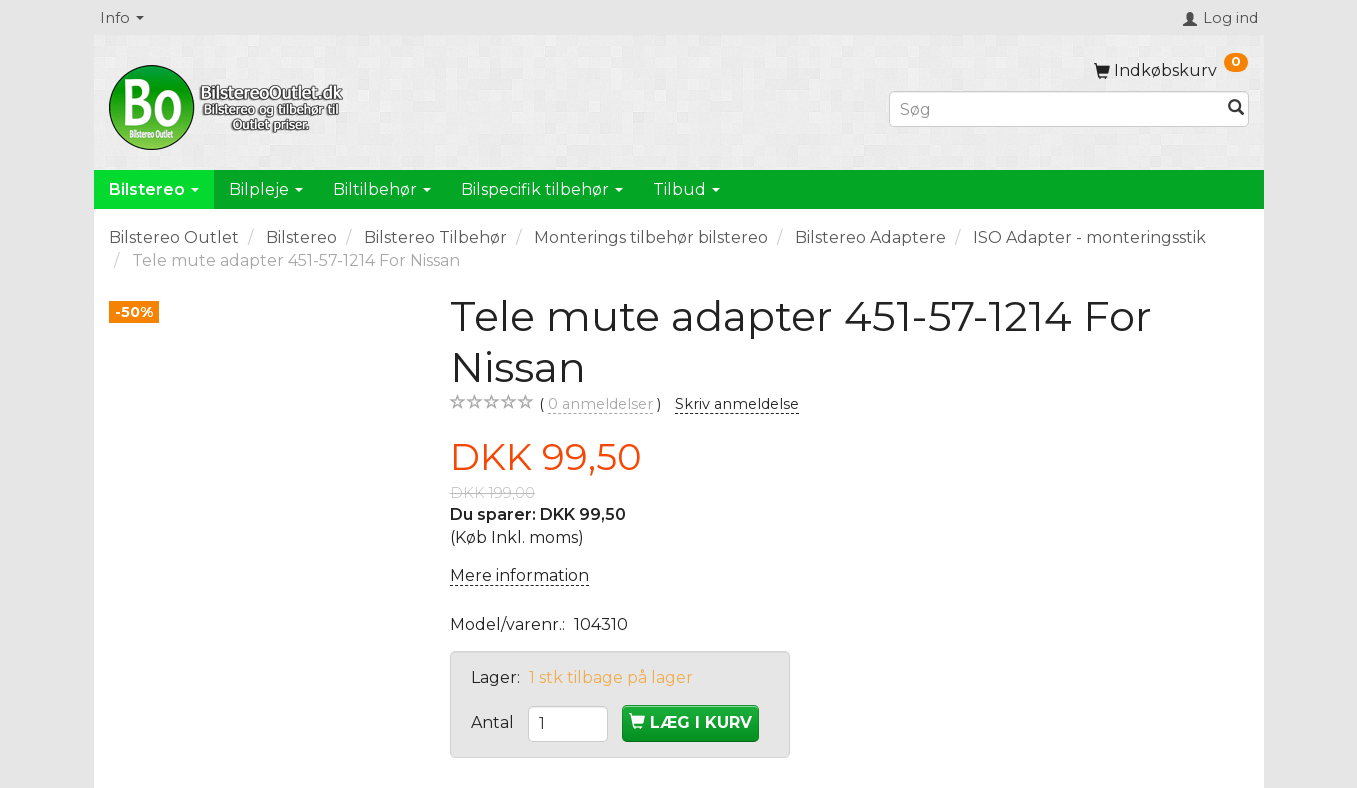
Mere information (519, 575)
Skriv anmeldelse (737, 404)
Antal (494, 722)
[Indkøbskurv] (1171, 70)
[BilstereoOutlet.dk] (229, 104)
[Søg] (1236, 109)
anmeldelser (600, 404)
